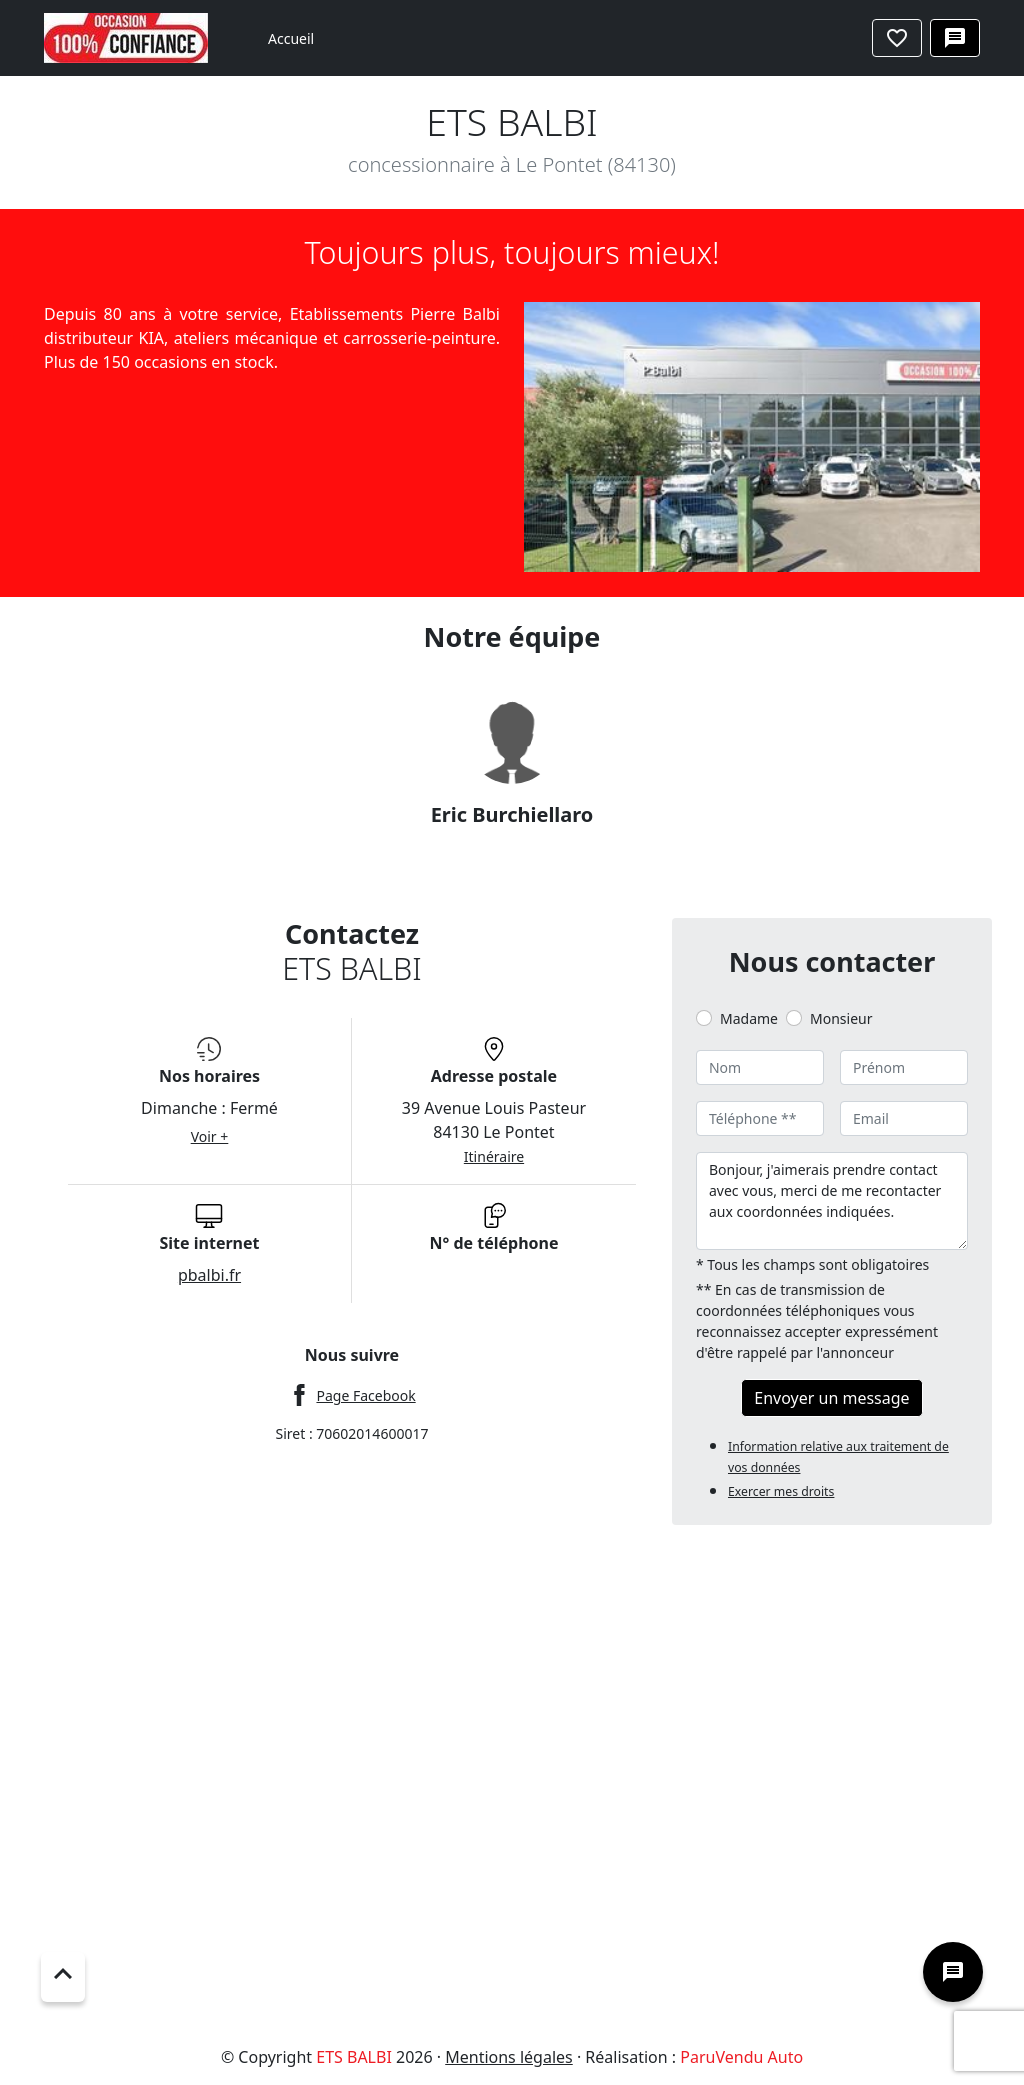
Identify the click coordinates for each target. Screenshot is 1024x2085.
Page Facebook (365, 1395)
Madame (749, 1018)
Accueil (291, 38)
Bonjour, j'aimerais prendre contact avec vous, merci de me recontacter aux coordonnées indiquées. (832, 1201)
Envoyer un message (831, 1398)
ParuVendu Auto (741, 2057)
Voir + (210, 1136)
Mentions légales (509, 2057)
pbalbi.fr (209, 1275)
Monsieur (841, 1018)
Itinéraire (494, 1156)
